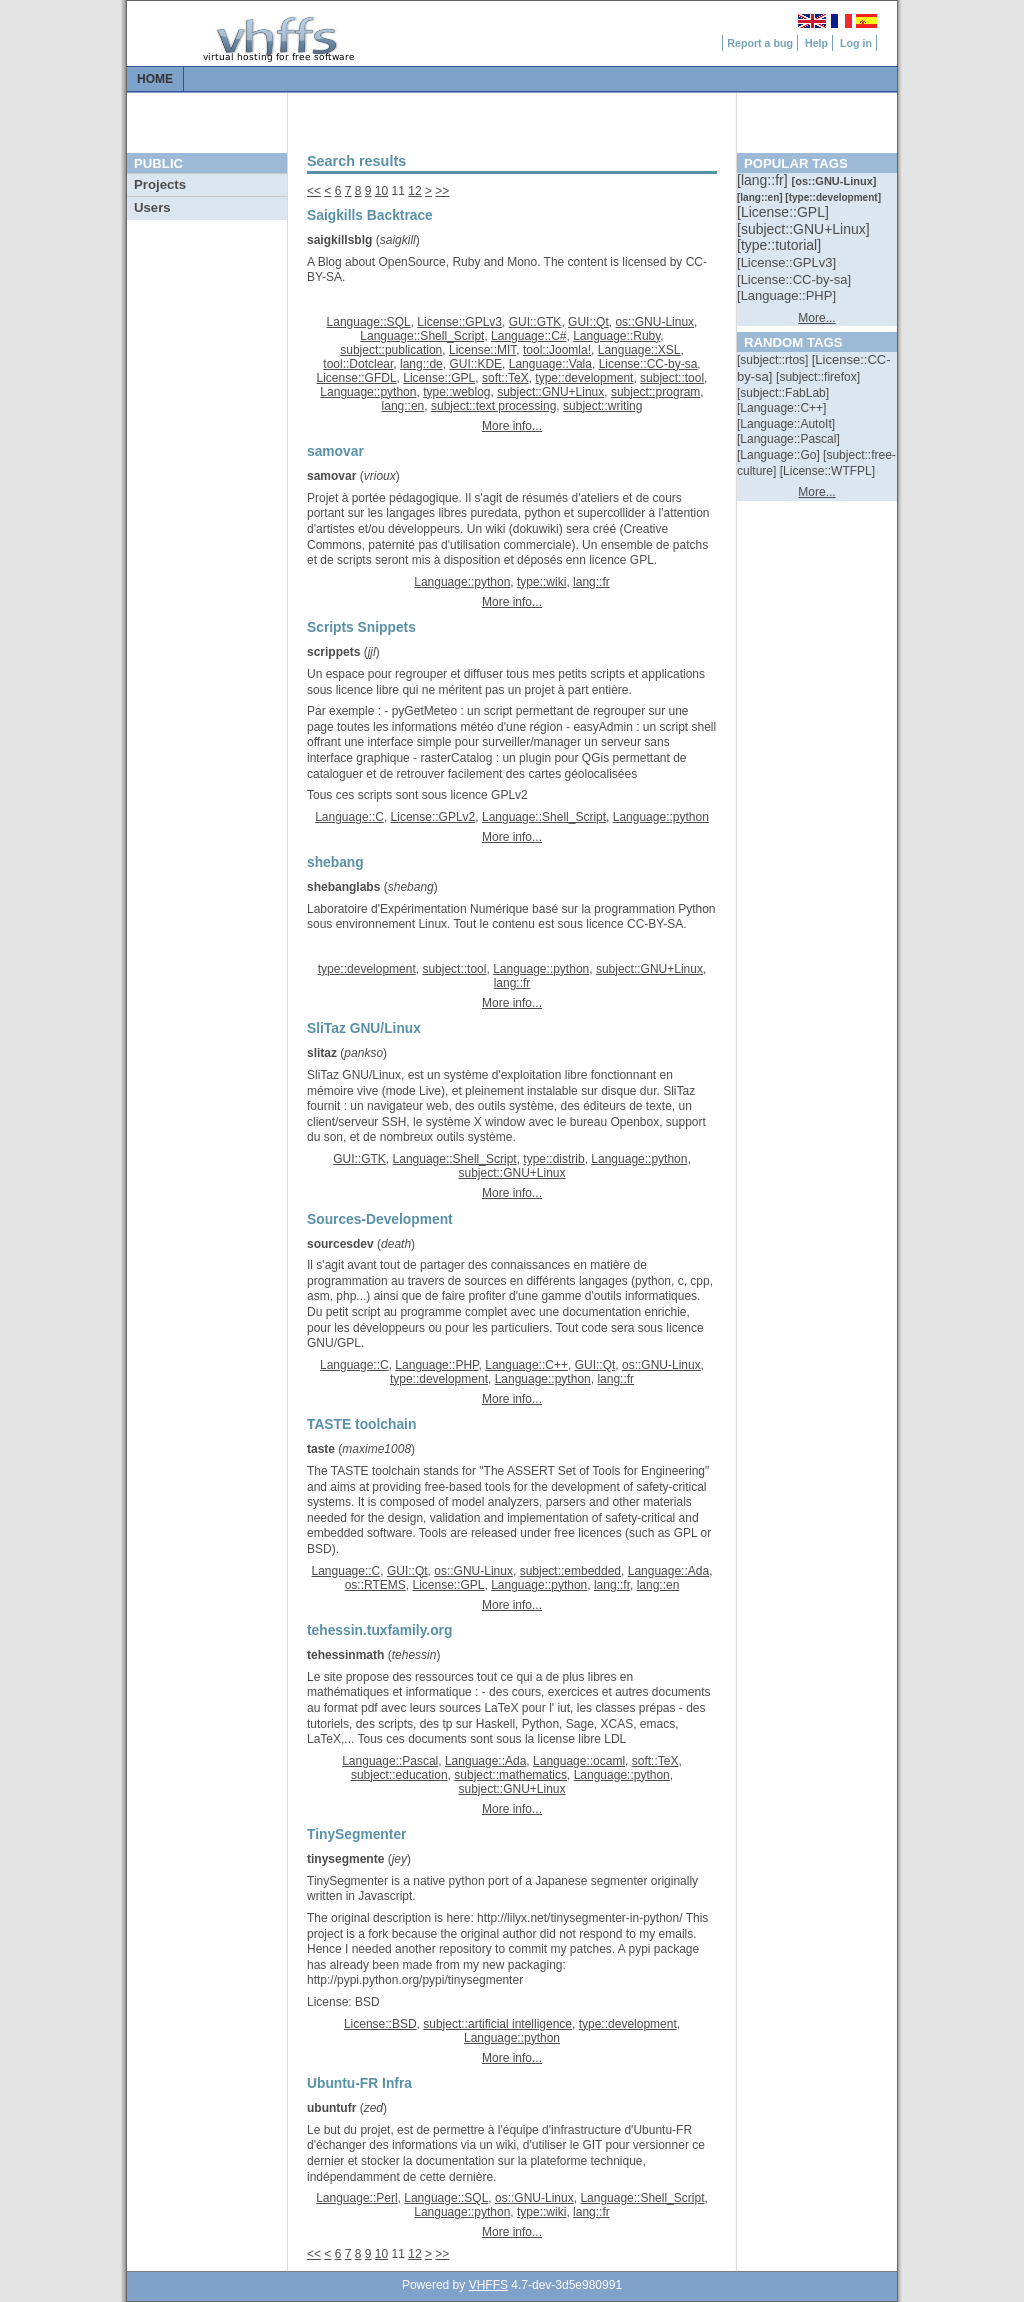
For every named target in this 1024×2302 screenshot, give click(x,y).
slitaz (322, 1053)
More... (816, 318)
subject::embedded (570, 1571)
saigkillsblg (339, 240)
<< (314, 191)
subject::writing (602, 406)
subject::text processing (493, 406)
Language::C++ (526, 1365)
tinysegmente (345, 1859)
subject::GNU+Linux (550, 392)
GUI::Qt (588, 322)
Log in (856, 43)
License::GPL (439, 378)
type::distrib (553, 1159)
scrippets (333, 652)
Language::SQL (369, 322)
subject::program (655, 392)
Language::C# (528, 336)
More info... (512, 426)
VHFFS (488, 2285)
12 (414, 191)
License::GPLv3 (459, 322)
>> (442, 191)
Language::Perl (356, 2198)
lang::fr (591, 582)
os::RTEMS (375, 1585)
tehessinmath (345, 1655)
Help (816, 43)
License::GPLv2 (433, 817)
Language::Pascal (390, 1761)
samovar (331, 476)
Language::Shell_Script (422, 336)
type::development (584, 378)
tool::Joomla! (557, 350)
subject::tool (672, 378)
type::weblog (456, 392)
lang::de (421, 364)
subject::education (399, 1775)
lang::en (403, 406)
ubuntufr (331, 2108)
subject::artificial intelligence (497, 2024)
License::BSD (380, 2024)
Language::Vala (550, 364)
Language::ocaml (579, 1761)
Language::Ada (668, 1571)
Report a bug (760, 43)
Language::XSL (639, 350)
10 (381, 191)
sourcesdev (340, 1244)
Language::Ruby (616, 336)
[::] (764, 180)
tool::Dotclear (358, 364)
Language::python (368, 392)
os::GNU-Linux (654, 322)
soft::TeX (505, 378)
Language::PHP (436, 1365)
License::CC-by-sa (648, 364)
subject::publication (391, 350)
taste (321, 1449)
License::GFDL (357, 378)
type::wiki (541, 582)
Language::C (349, 817)
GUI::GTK (535, 322)
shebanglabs (343, 887)
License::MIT (482, 350)
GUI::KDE (475, 364)
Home (155, 79)
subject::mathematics (510, 1775)
